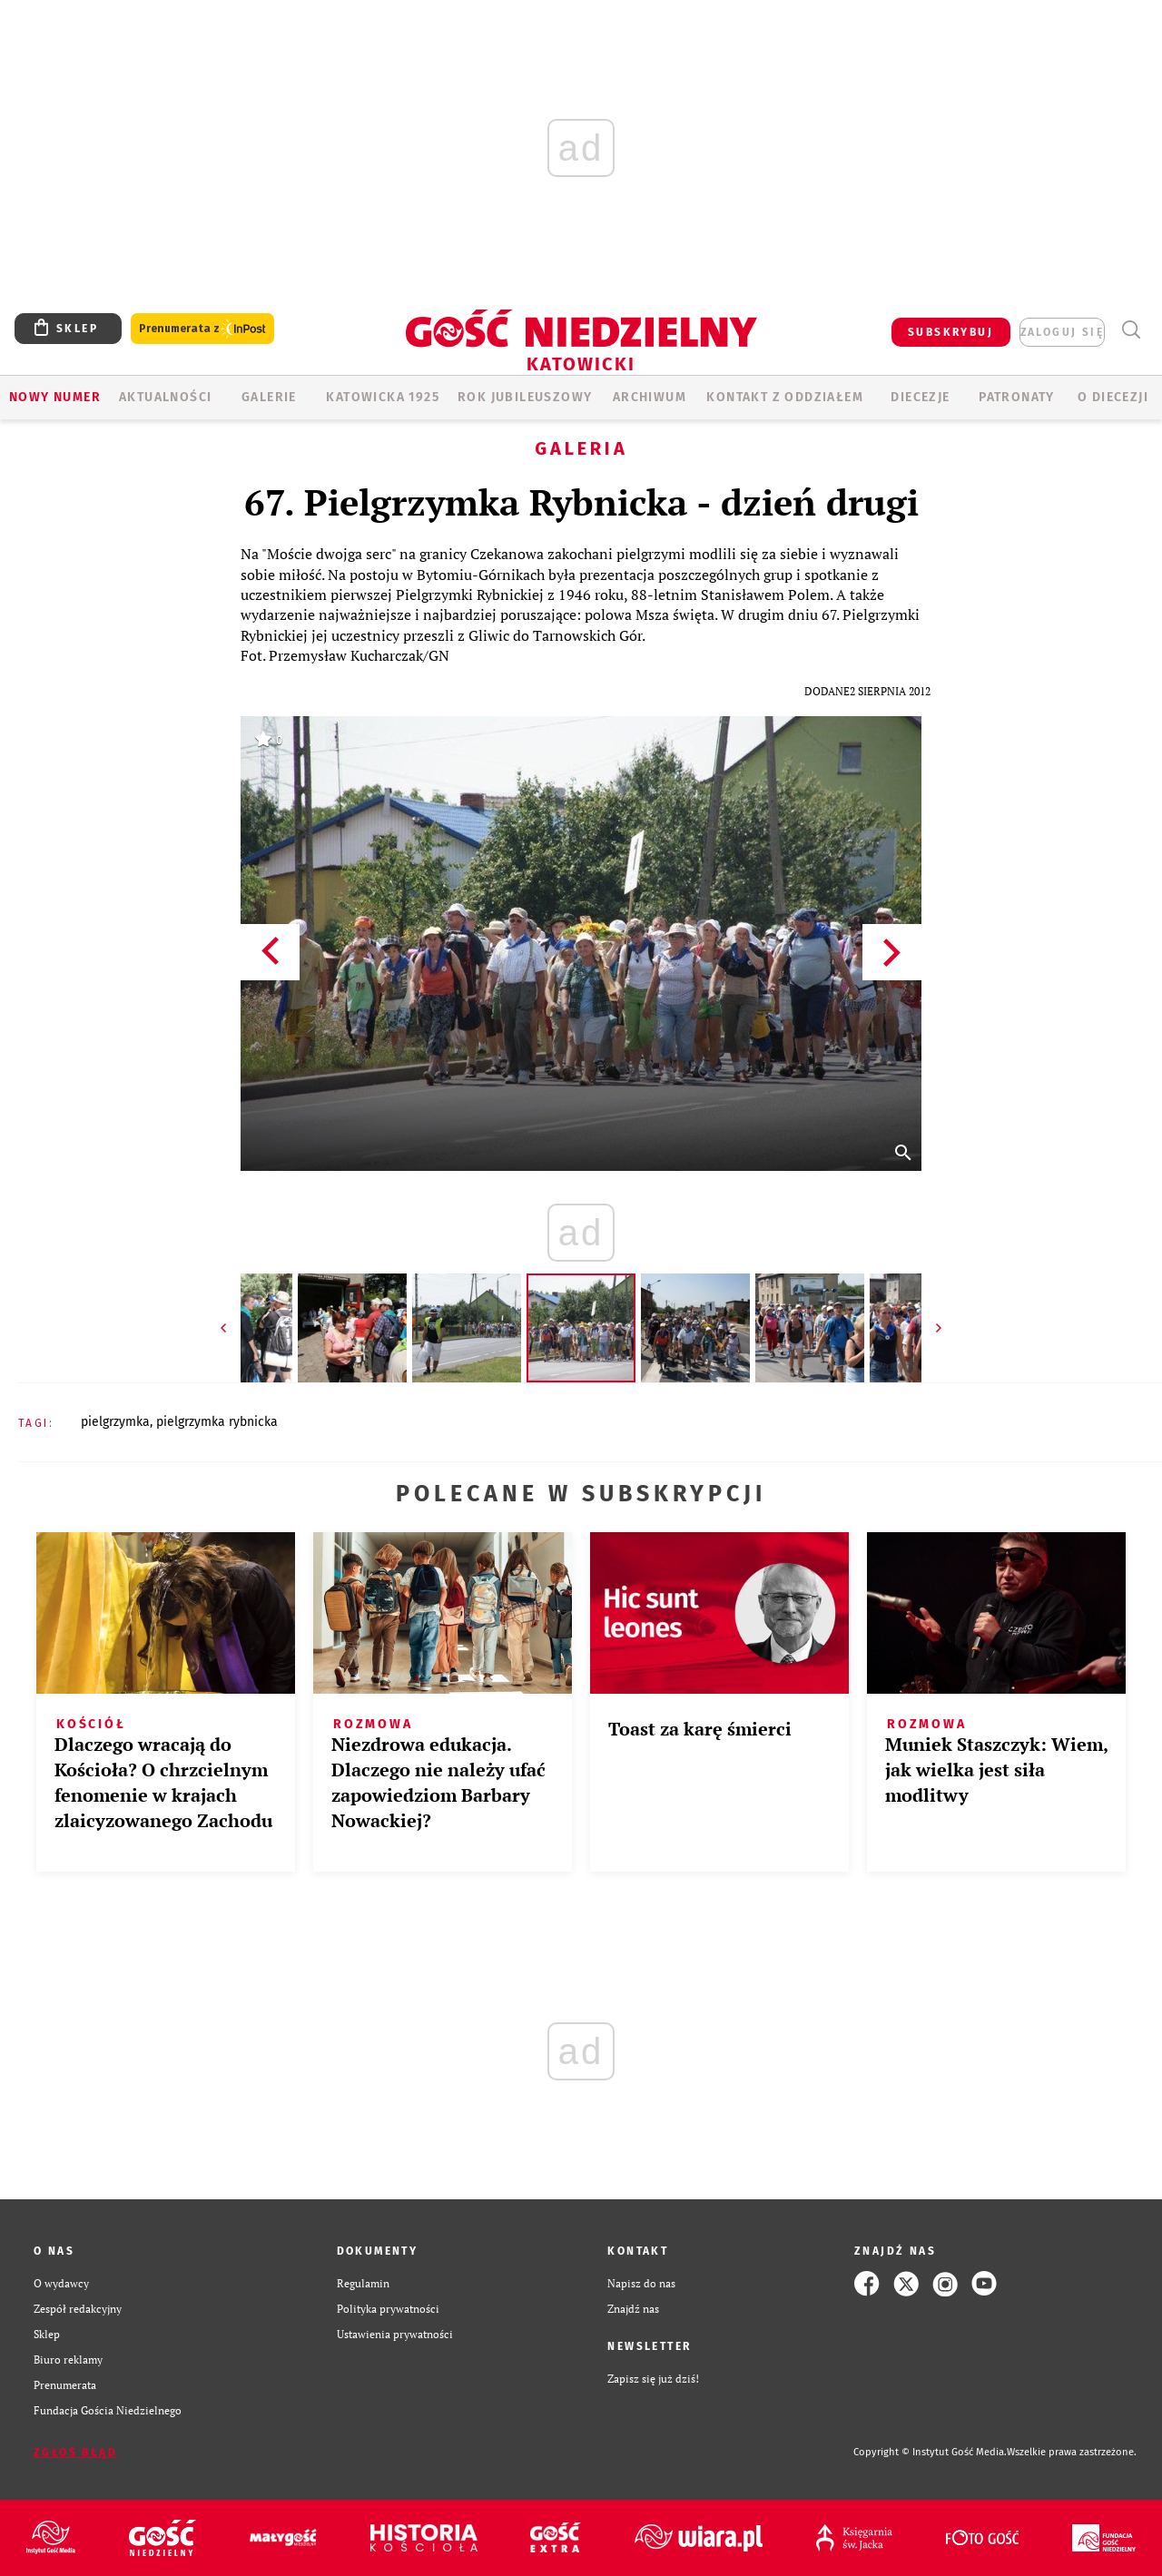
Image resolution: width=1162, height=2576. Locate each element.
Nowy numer (55, 397)
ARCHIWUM (649, 397)
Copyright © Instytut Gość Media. (930, 2452)
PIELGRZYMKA (115, 1422)
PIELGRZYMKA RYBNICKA (217, 1422)
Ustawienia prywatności (395, 2334)
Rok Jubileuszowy (525, 397)
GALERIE (269, 397)
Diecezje (920, 397)
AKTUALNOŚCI (165, 397)
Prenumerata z (202, 329)
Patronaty (1017, 397)
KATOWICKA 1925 (382, 397)
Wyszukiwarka (1130, 330)
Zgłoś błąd (75, 2452)
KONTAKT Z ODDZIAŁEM (784, 397)
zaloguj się (1062, 332)
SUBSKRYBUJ (950, 332)
